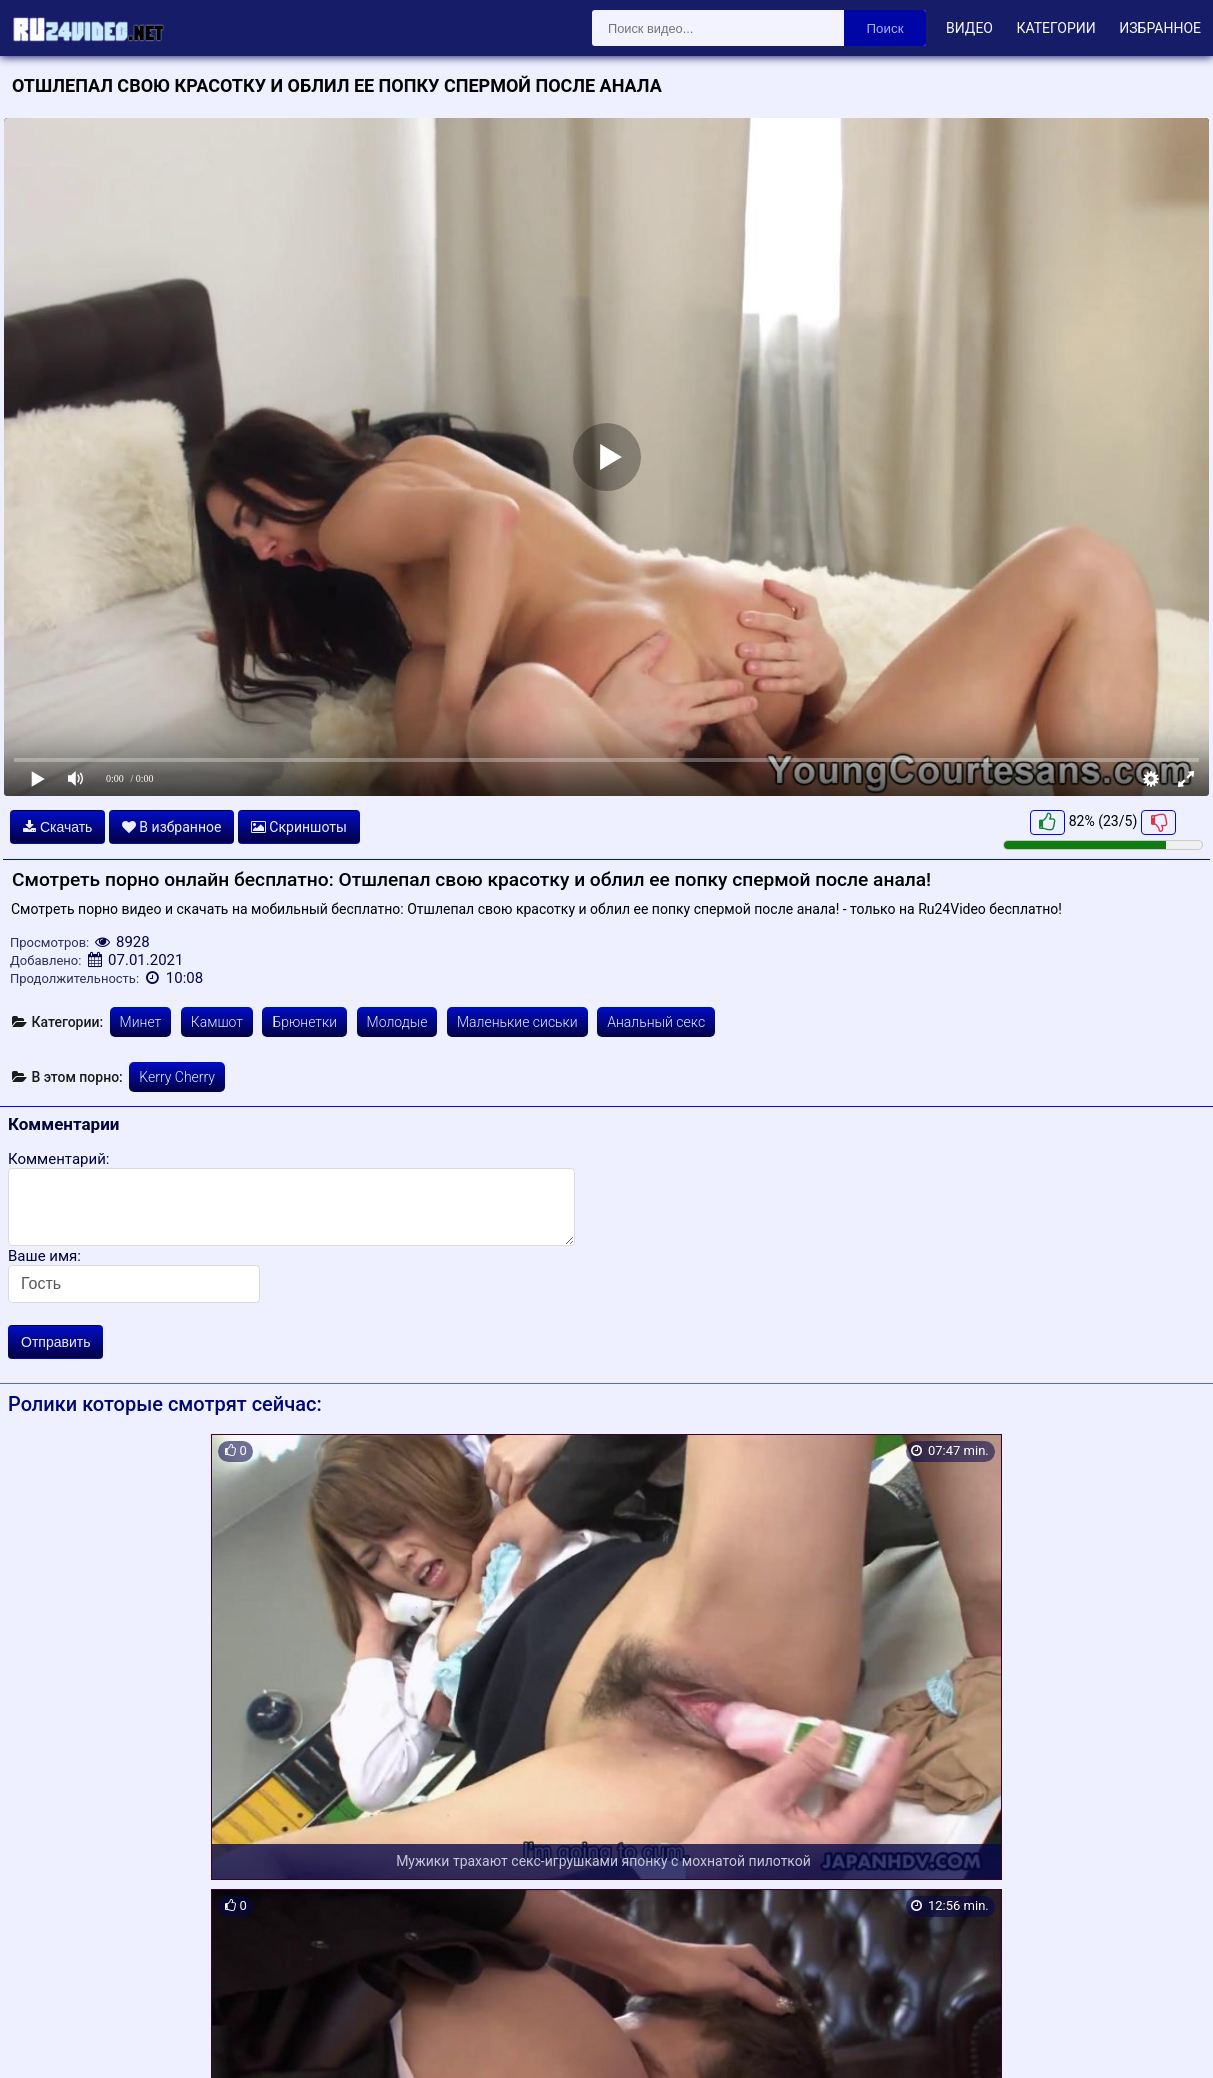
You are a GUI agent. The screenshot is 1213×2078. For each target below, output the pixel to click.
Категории (1055, 28)
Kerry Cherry (177, 1077)
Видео (969, 28)
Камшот (217, 1022)
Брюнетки (304, 1022)
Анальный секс (656, 1022)
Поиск (885, 28)
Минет (141, 1022)
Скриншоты (299, 827)
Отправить (55, 1342)
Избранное (1160, 28)
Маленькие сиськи (517, 1022)
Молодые (397, 1022)
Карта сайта (44, 2039)
